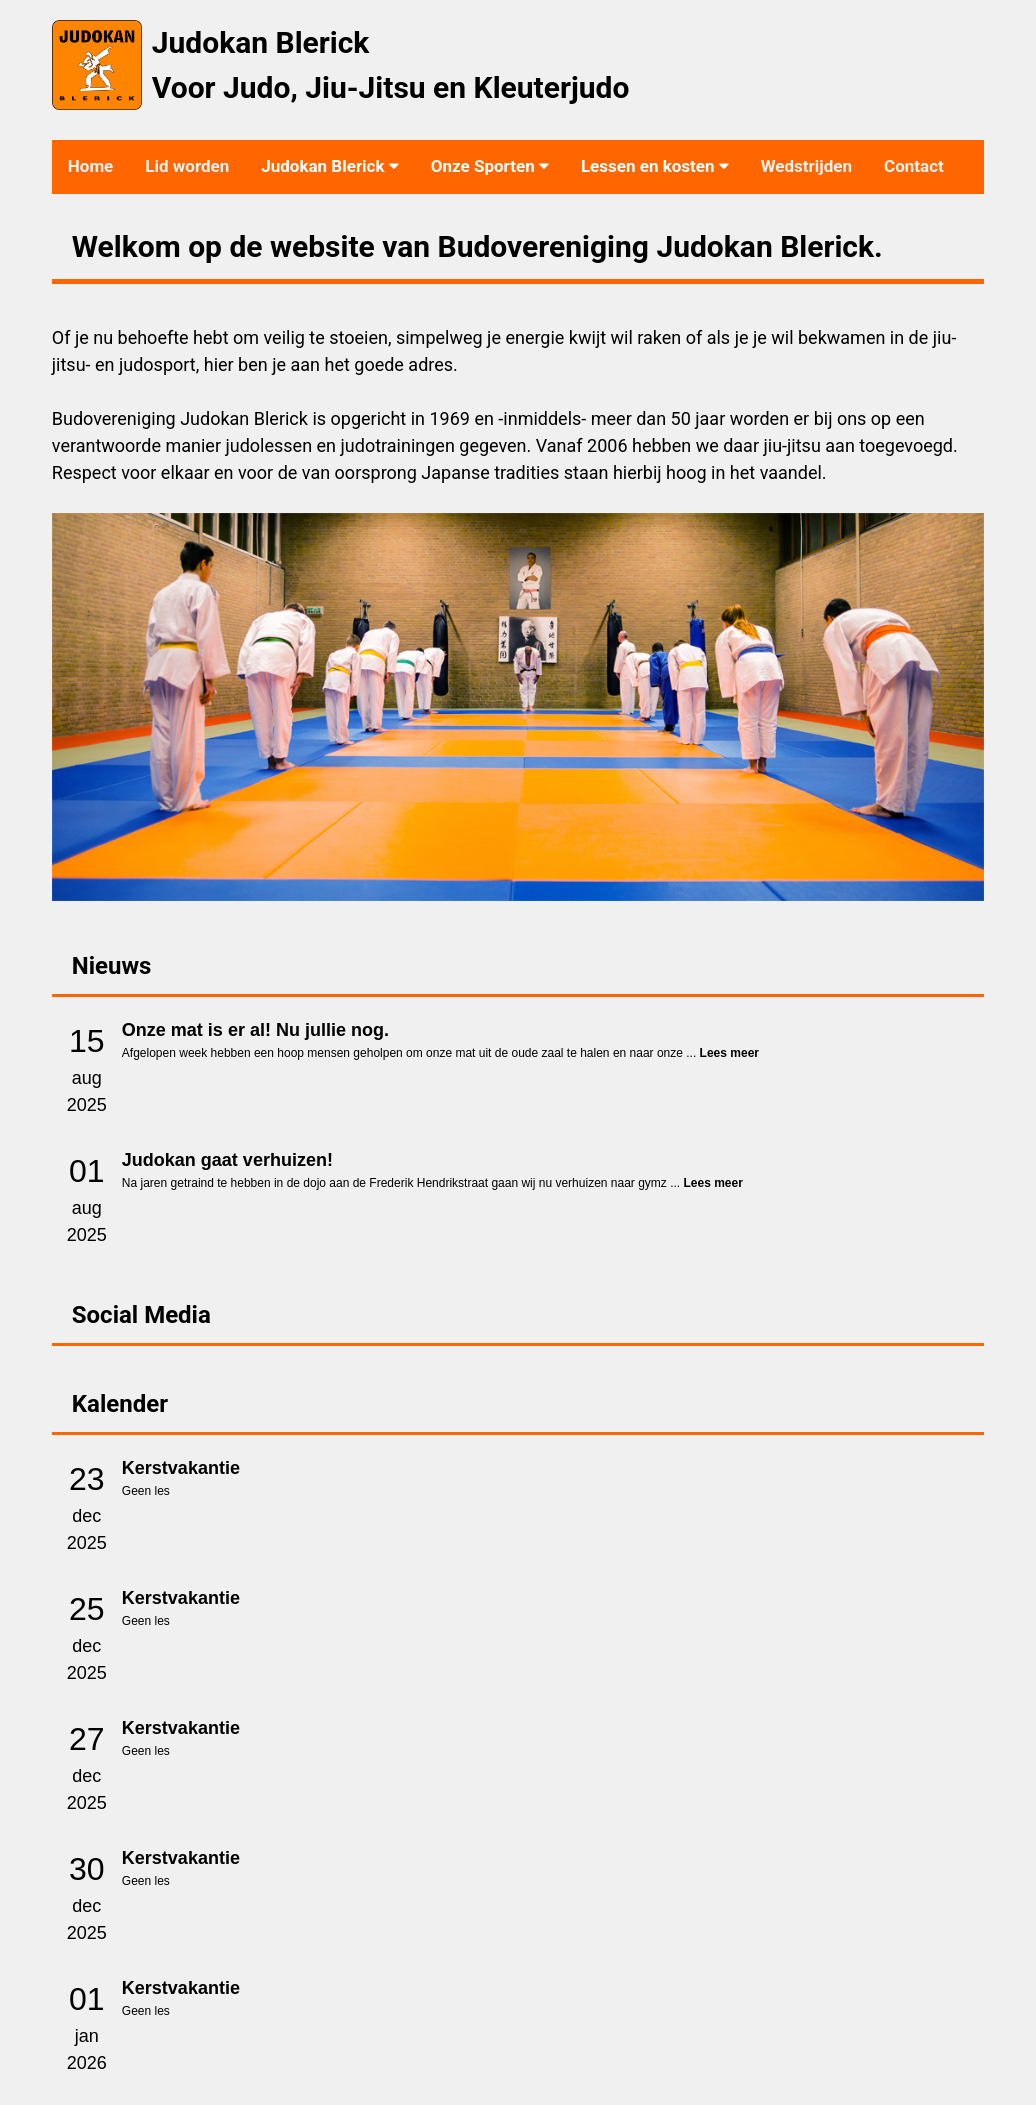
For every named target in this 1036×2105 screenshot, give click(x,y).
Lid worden (187, 166)
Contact (914, 166)
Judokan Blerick (330, 166)
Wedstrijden (806, 166)
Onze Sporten (490, 166)
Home (91, 166)
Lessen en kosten (655, 166)
